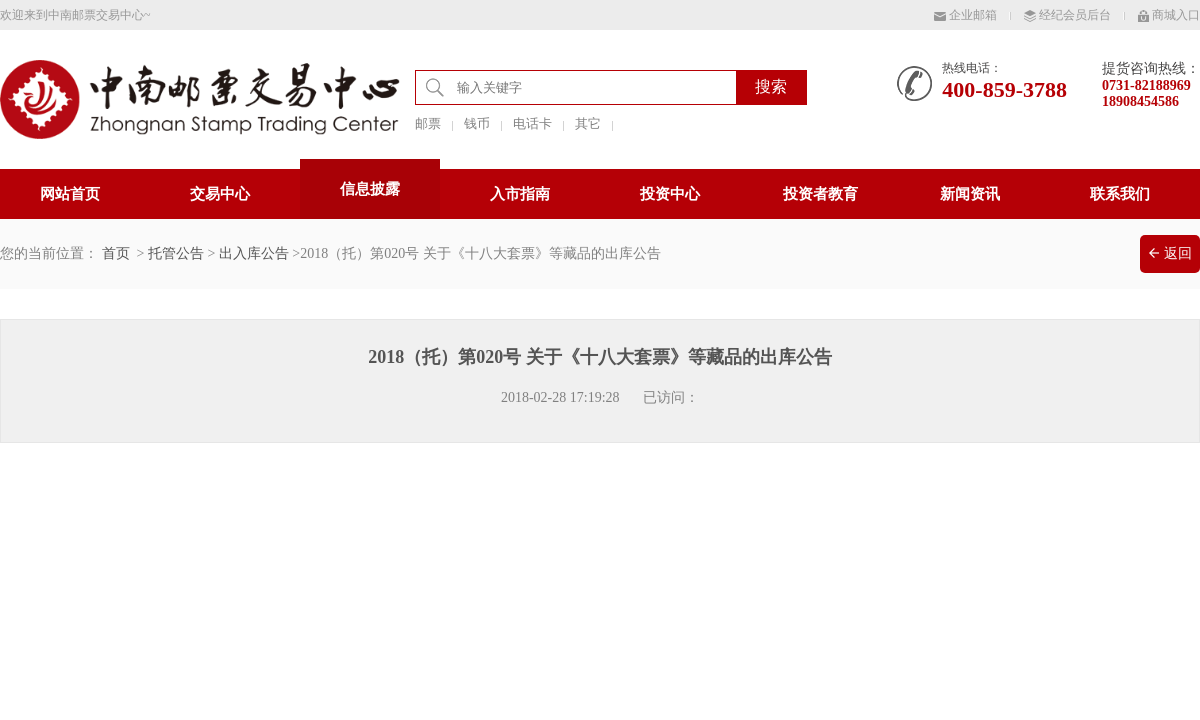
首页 (116, 253)
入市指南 (520, 194)
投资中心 (670, 194)
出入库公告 (254, 253)
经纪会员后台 (1067, 15)
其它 (588, 123)
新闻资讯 (970, 194)
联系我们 (1120, 194)
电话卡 (532, 123)
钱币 (477, 123)
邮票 (428, 123)
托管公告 (176, 253)
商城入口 (1169, 15)
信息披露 (370, 189)
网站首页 (70, 194)
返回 (1170, 253)
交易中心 (220, 194)
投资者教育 (820, 194)
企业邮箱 (965, 15)
